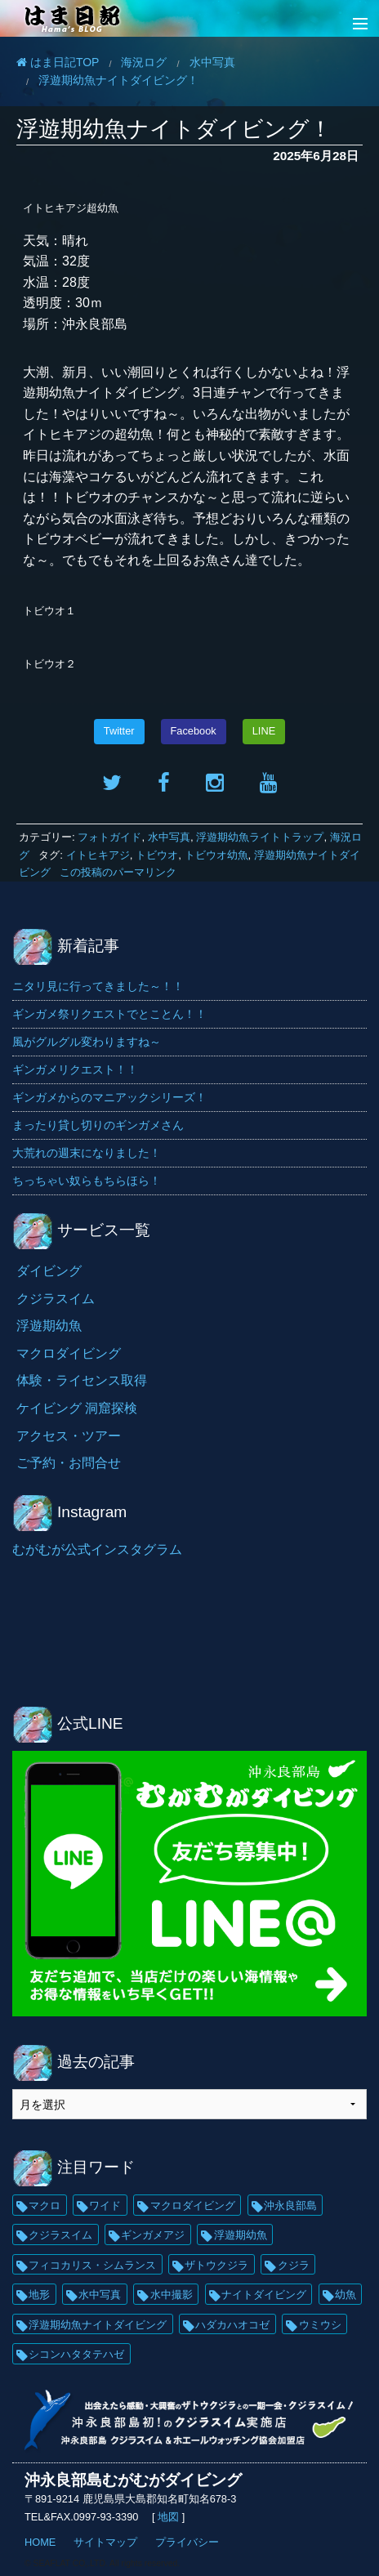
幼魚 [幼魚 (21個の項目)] (345, 2294)
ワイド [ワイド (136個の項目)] (105, 2205)
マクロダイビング (68, 1353)
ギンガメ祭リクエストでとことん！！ (109, 1013)
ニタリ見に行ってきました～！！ (98, 986)
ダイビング (49, 1271)
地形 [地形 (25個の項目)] (39, 2294)
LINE (263, 731)
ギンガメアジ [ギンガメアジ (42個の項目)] (153, 2235)
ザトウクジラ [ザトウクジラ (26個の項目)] (216, 2265)
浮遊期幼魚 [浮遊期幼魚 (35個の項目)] (240, 2235)
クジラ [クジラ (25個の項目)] (294, 2265)
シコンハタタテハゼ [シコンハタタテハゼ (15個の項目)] (76, 2354)
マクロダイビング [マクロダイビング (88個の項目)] (192, 2205)
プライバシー (187, 2542)
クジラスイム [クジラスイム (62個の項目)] (60, 2235)
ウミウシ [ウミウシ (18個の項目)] (320, 2325)
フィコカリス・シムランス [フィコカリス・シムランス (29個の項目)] (92, 2265)
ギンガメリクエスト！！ (75, 1069)
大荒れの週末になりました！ (86, 1152)
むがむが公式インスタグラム (97, 1549)
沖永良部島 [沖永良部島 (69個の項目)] (290, 2205)
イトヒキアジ (98, 855)
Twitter (119, 731)
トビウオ (157, 855)
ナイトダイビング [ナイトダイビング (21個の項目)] (263, 2294)
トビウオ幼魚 (216, 855)
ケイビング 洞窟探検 (76, 1408)
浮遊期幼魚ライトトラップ (259, 837)
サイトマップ (105, 2542)
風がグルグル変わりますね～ (86, 1041)
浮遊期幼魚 (49, 1326)
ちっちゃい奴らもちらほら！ (86, 1180)
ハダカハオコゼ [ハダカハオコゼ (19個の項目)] (232, 2325)
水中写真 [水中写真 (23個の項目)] (99, 2294)
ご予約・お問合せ (68, 1463)
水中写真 (169, 837)
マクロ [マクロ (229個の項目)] (44, 2205)
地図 (168, 2517)
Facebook (193, 731)
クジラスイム (55, 1299)
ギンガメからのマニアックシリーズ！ (109, 1097)
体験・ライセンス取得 (81, 1380)
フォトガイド (109, 837)
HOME (40, 2542)
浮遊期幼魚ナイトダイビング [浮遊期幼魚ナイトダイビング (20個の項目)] (98, 2325)
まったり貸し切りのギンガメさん (98, 1125)
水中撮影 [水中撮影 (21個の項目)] (171, 2294)
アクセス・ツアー (68, 1436)
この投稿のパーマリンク (118, 872)
